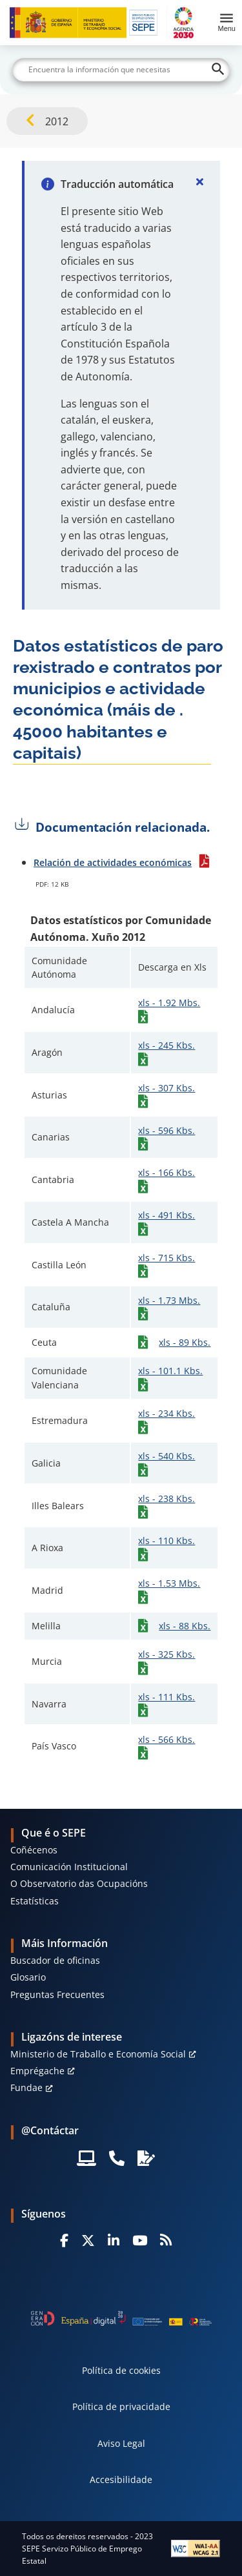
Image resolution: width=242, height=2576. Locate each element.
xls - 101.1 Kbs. (170, 1371)
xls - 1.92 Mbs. (169, 1002)
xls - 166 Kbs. (166, 1172)
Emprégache (37, 2071)
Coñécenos (33, 1850)
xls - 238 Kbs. (166, 1498)
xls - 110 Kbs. (166, 1540)
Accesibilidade (121, 2479)
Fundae (26, 2087)
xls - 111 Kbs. (166, 1697)
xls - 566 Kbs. (166, 1739)
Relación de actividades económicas (113, 862)
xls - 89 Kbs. (184, 1342)
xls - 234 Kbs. (166, 1413)
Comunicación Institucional (69, 1866)
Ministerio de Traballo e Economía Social (98, 2054)
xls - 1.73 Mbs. (169, 1300)
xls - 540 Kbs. (166, 1456)
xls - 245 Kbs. (166, 1045)
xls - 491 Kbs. (166, 1215)
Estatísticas (34, 1901)
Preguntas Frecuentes (57, 1994)
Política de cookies (121, 2370)
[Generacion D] (121, 2318)
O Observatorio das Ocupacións (79, 1883)
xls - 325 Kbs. (166, 1654)
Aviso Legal (121, 2443)
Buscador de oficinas (55, 1960)
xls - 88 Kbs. (184, 1626)
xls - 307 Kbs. (166, 1088)
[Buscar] (121, 69)
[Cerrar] (199, 181)
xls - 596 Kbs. (166, 1130)
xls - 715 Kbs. (166, 1258)
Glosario (28, 1977)
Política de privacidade (121, 2406)
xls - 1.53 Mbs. (169, 1583)
